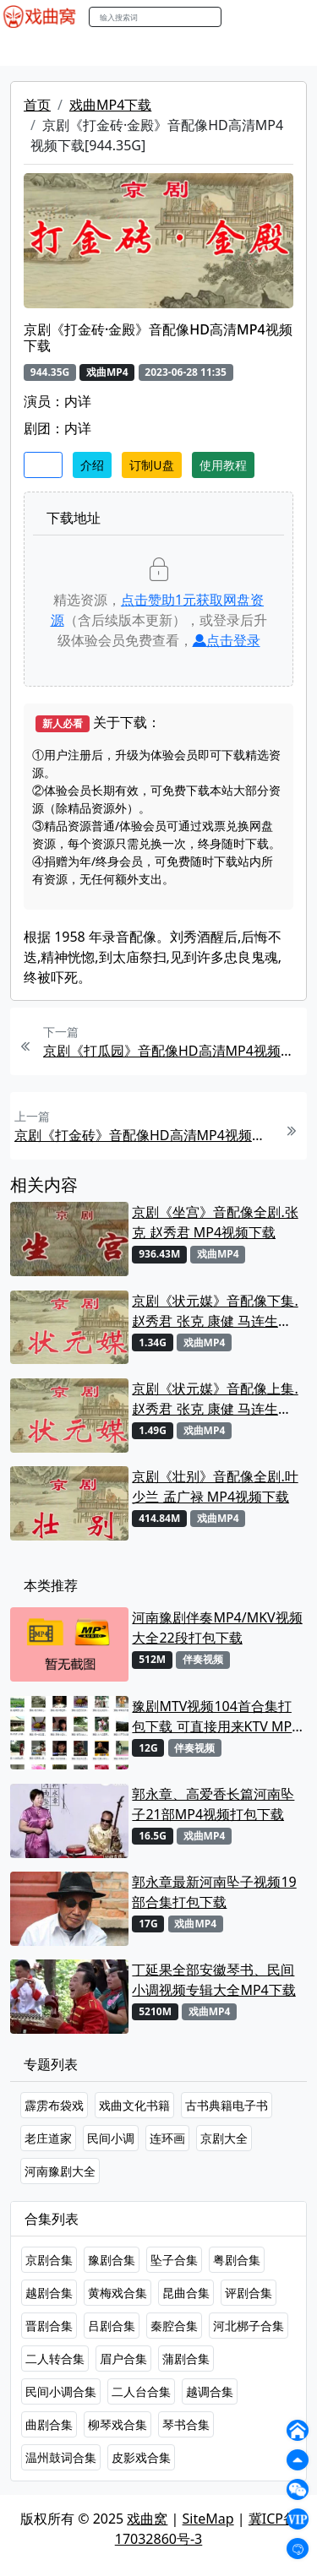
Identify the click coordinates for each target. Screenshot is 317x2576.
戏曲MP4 (32, 50)
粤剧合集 (236, 2260)
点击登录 (226, 640)
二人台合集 (141, 2391)
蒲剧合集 (186, 2358)
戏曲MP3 (99, 50)
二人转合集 (55, 2358)
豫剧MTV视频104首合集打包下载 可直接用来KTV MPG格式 (217, 1716)
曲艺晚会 (216, 50)
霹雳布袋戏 (54, 2105)
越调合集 (209, 2391)
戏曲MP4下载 (110, 104)
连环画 (167, 2138)
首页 (37, 104)
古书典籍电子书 (226, 2105)
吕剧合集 (111, 2326)
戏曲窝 (147, 2518)
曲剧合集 (49, 2424)
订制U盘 (151, 465)
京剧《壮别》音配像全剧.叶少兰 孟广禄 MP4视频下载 (215, 1486)
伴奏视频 (203, 1659)
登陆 (295, 17)
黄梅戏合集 (117, 2293)
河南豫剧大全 (60, 2171)
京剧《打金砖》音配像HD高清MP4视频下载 (144, 1135)
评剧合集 (248, 2293)
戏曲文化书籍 (134, 2105)
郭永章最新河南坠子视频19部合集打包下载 (214, 1891)
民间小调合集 (60, 2391)
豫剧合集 (111, 2260)
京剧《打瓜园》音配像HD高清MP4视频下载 (173, 1050)
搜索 (239, 16)
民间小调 (110, 2138)
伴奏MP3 (281, 50)
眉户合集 (123, 2358)
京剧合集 (49, 2260)
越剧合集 (49, 2293)
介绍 (92, 465)
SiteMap (208, 2518)
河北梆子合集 (248, 2326)
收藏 (43, 465)
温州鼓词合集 (60, 2457)
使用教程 (223, 465)
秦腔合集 (174, 2326)
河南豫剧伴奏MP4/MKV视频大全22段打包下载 (217, 1627)
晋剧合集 (49, 2326)
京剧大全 (224, 2138)
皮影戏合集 (141, 2457)
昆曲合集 (186, 2293)
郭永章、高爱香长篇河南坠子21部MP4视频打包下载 (213, 1804)
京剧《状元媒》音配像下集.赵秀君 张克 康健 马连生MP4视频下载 (215, 1311)
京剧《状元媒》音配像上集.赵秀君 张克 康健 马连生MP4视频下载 (215, 1399)
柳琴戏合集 (117, 2424)
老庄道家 (48, 2138)
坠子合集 (174, 2260)
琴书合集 (186, 2424)
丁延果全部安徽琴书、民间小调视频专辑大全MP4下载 (213, 1979)
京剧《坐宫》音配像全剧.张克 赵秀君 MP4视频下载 (215, 1222)
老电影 (158, 50)
